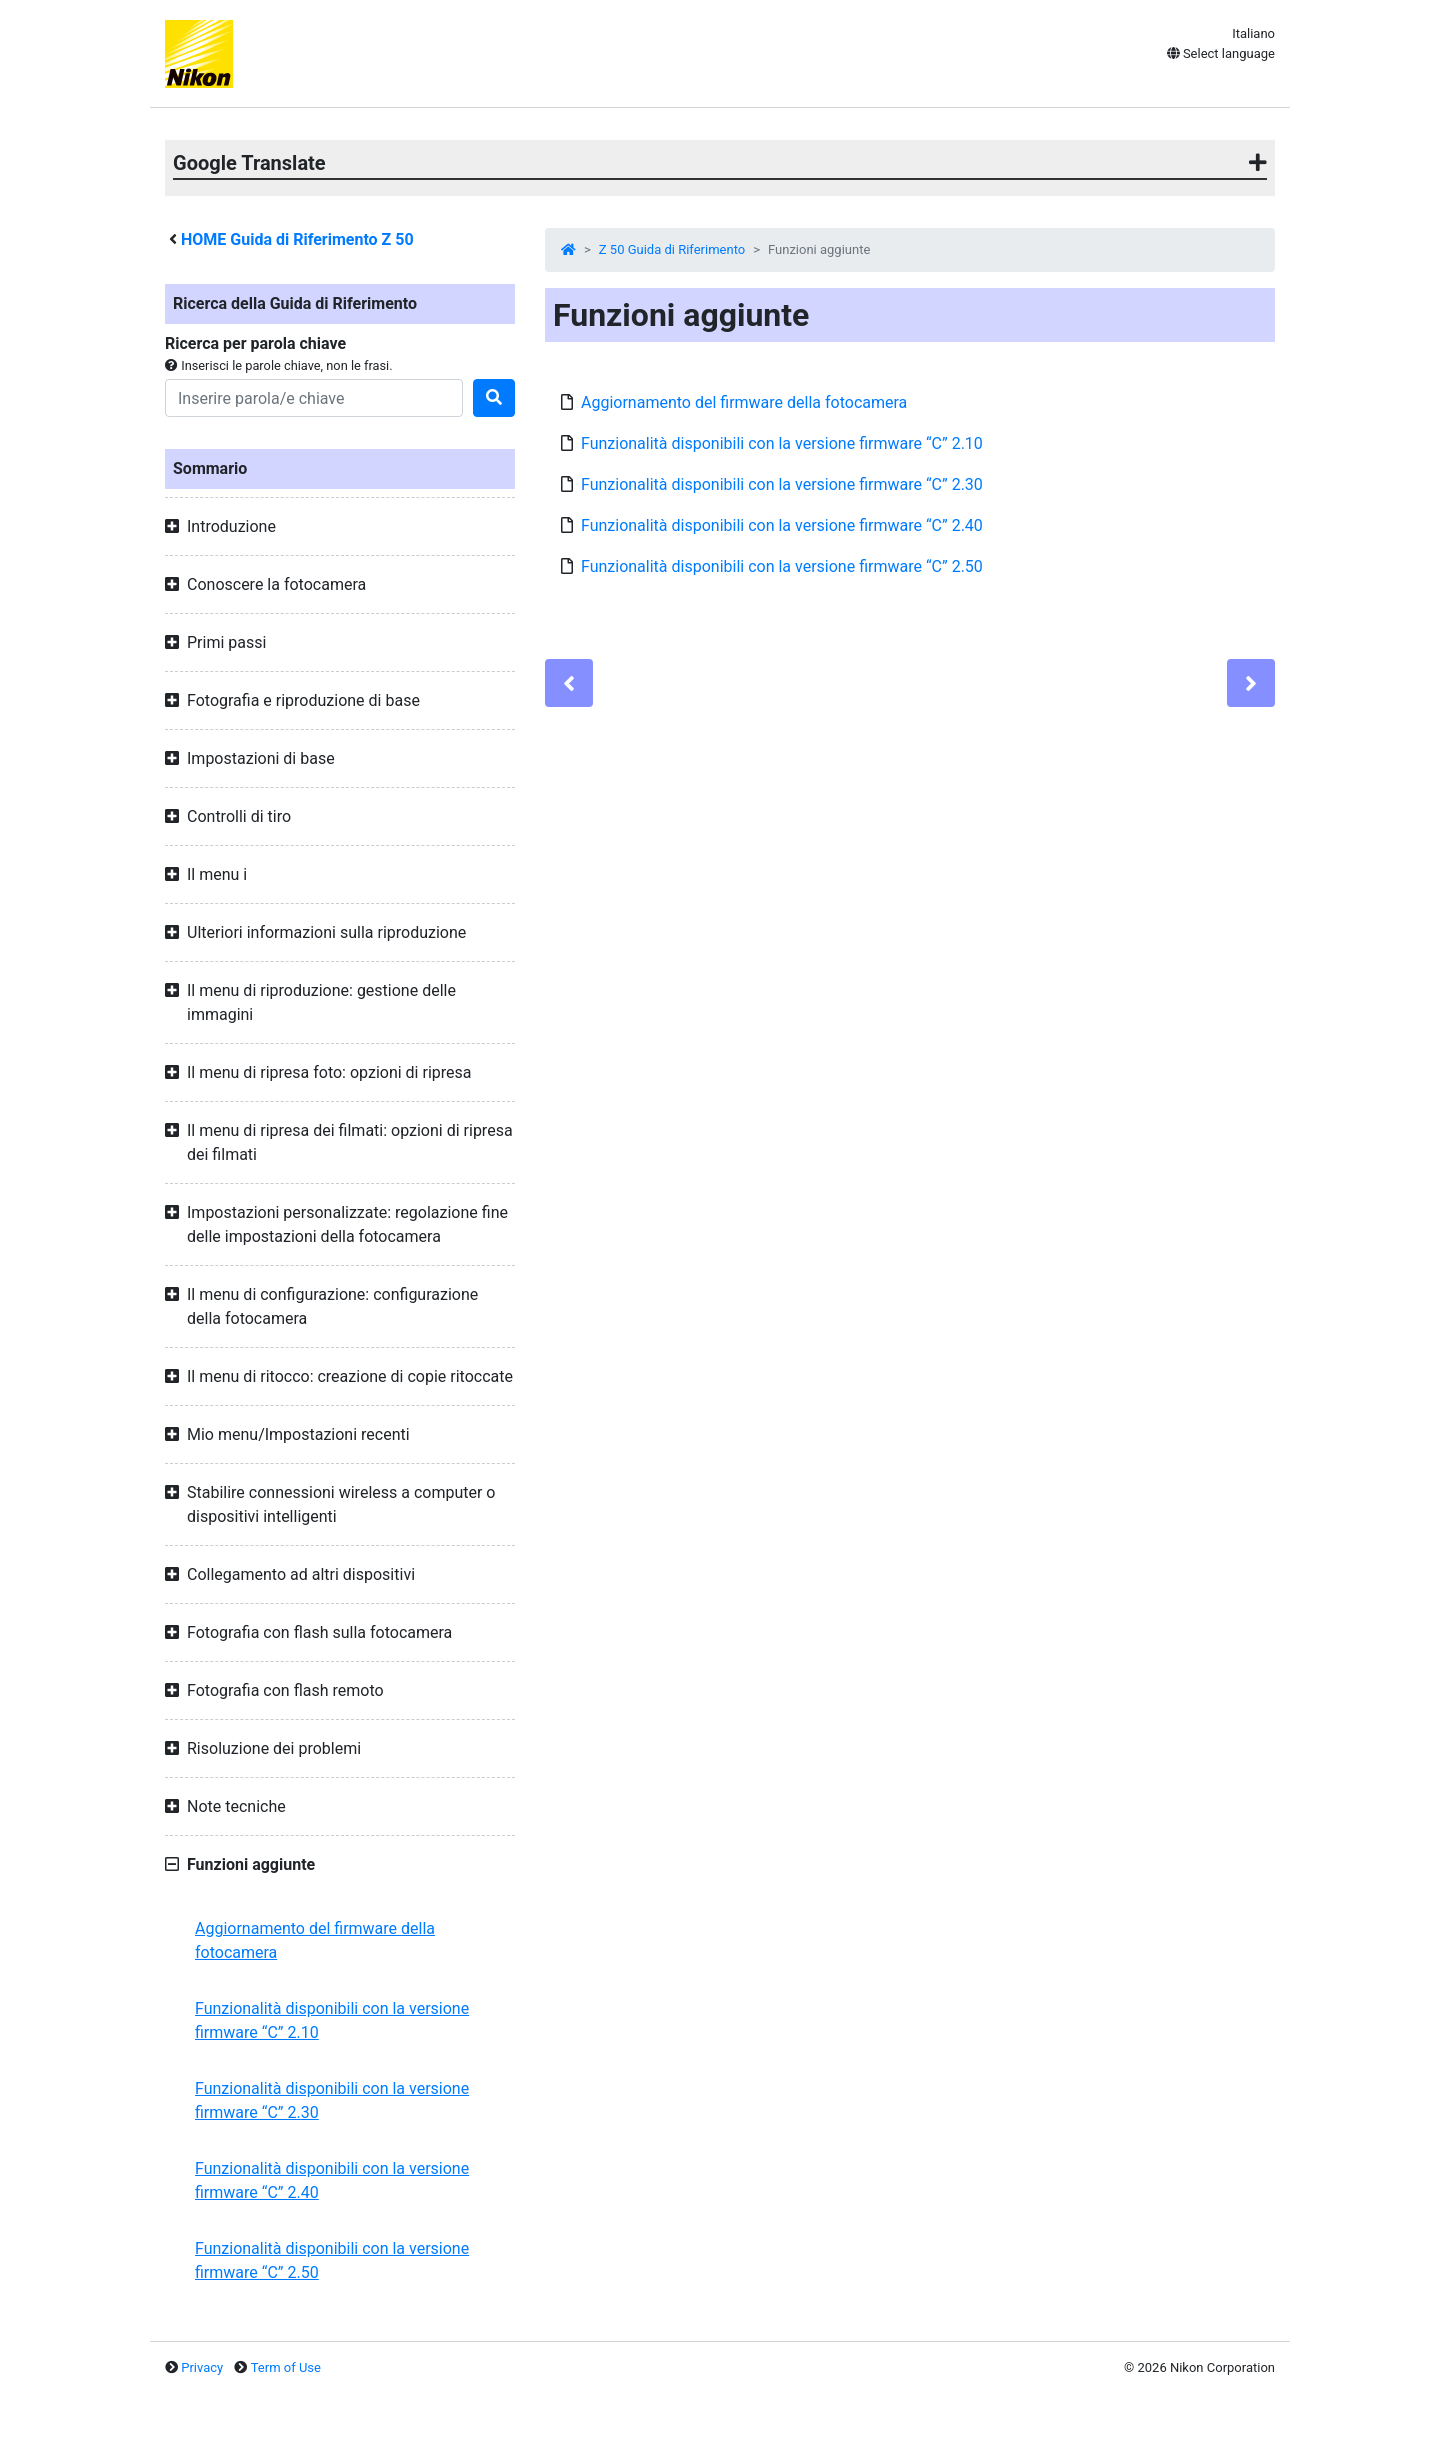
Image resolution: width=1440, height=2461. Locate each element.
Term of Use (286, 2367)
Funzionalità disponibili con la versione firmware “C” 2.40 (332, 2180)
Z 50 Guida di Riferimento (672, 249)
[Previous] (569, 683)
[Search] (314, 398)
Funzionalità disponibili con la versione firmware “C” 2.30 (332, 2100)
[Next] (1251, 683)
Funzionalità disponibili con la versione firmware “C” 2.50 (332, 2260)
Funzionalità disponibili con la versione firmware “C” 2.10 (332, 2020)
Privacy (202, 2367)
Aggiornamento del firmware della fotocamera (315, 1940)
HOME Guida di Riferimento (297, 239)
